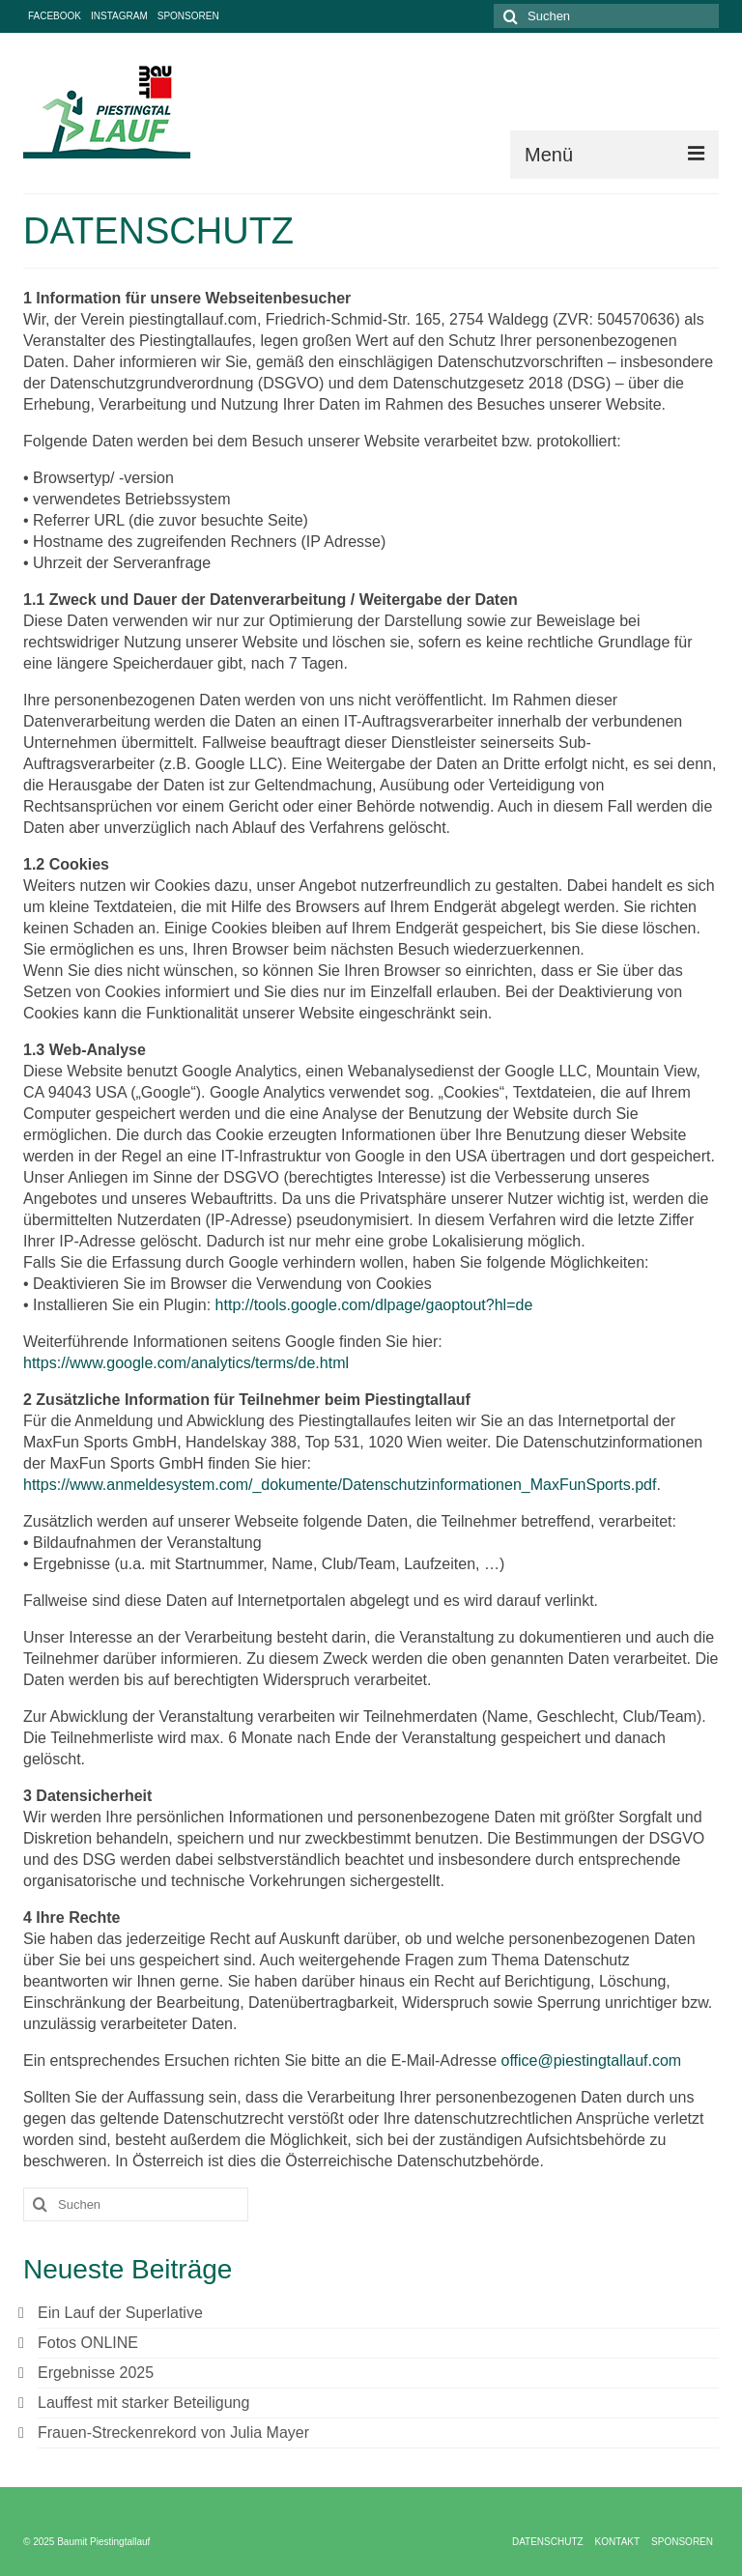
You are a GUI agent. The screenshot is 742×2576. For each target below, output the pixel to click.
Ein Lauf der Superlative (120, 2312)
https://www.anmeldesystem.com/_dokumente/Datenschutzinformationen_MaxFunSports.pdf (339, 1484)
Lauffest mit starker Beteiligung (143, 2402)
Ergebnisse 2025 (96, 2372)
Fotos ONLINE (88, 2342)
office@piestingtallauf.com (590, 2060)
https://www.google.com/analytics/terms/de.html (186, 1363)
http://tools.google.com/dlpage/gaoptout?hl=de (374, 1305)
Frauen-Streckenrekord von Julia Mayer (173, 2432)
